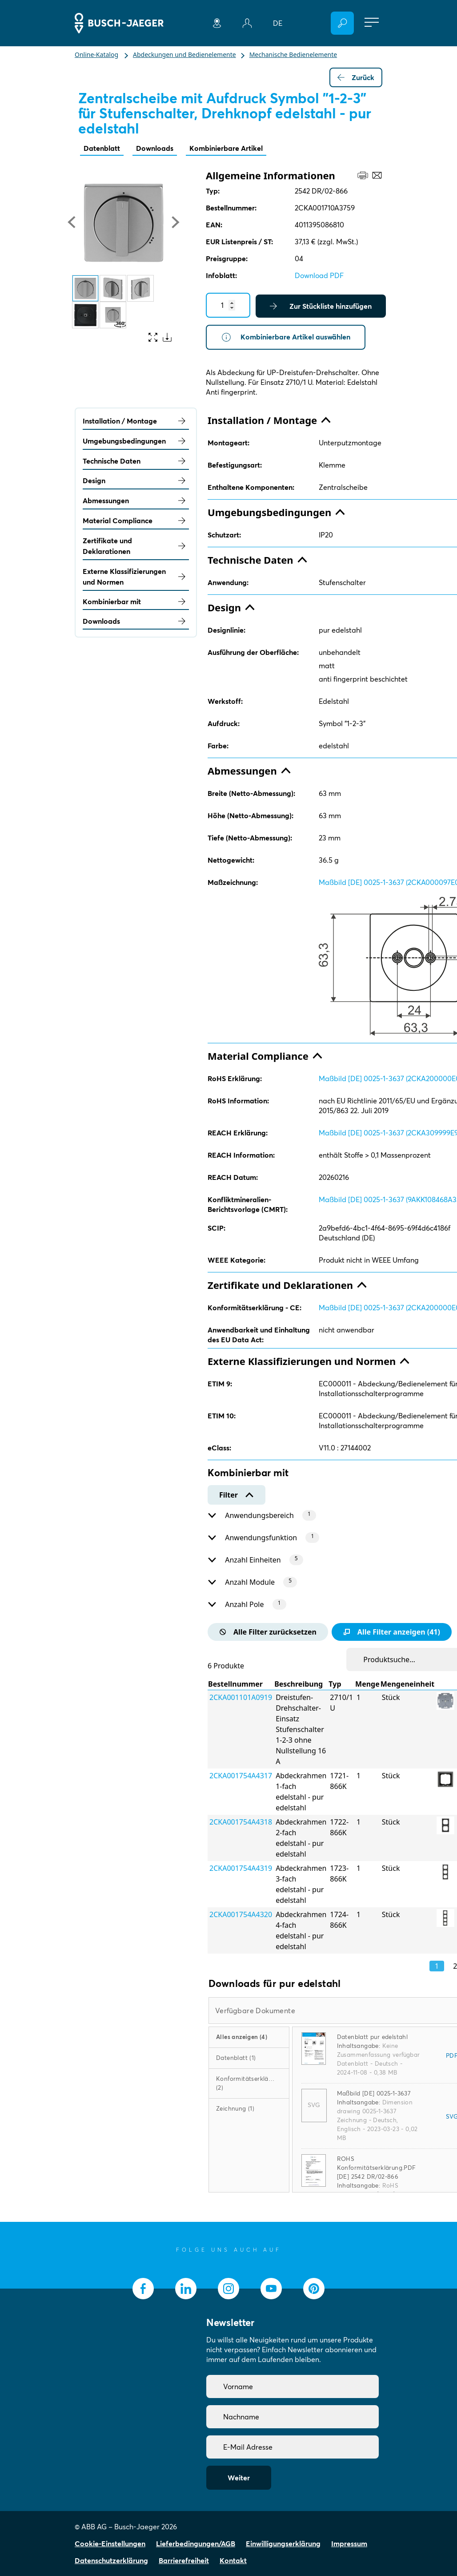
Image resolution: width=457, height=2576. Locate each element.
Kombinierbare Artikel (226, 148)
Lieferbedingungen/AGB (195, 2543)
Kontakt (233, 2560)
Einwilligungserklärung (283, 2543)
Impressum (349, 2543)
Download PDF (319, 275)
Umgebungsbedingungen (136, 441)
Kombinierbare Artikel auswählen (285, 337)
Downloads (154, 148)
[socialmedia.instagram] (228, 2288)
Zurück (355, 77)
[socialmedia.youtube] (271, 2288)
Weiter (239, 2477)
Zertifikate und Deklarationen (136, 546)
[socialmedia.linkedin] (185, 2288)
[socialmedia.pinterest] (314, 2288)
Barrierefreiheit (184, 2560)
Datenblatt (102, 148)
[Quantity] (228, 305)
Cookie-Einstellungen (110, 2543)
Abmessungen (136, 500)
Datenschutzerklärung (111, 2560)
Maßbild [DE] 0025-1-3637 (374, 2093)
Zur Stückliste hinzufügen (321, 306)
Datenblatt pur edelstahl (372, 2036)
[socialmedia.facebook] (143, 2288)
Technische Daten (136, 461)
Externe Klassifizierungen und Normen (136, 576)
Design (136, 480)
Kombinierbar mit (136, 601)
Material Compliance (136, 520)
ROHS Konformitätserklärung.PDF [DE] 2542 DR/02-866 (376, 2167)
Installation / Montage (136, 421)
